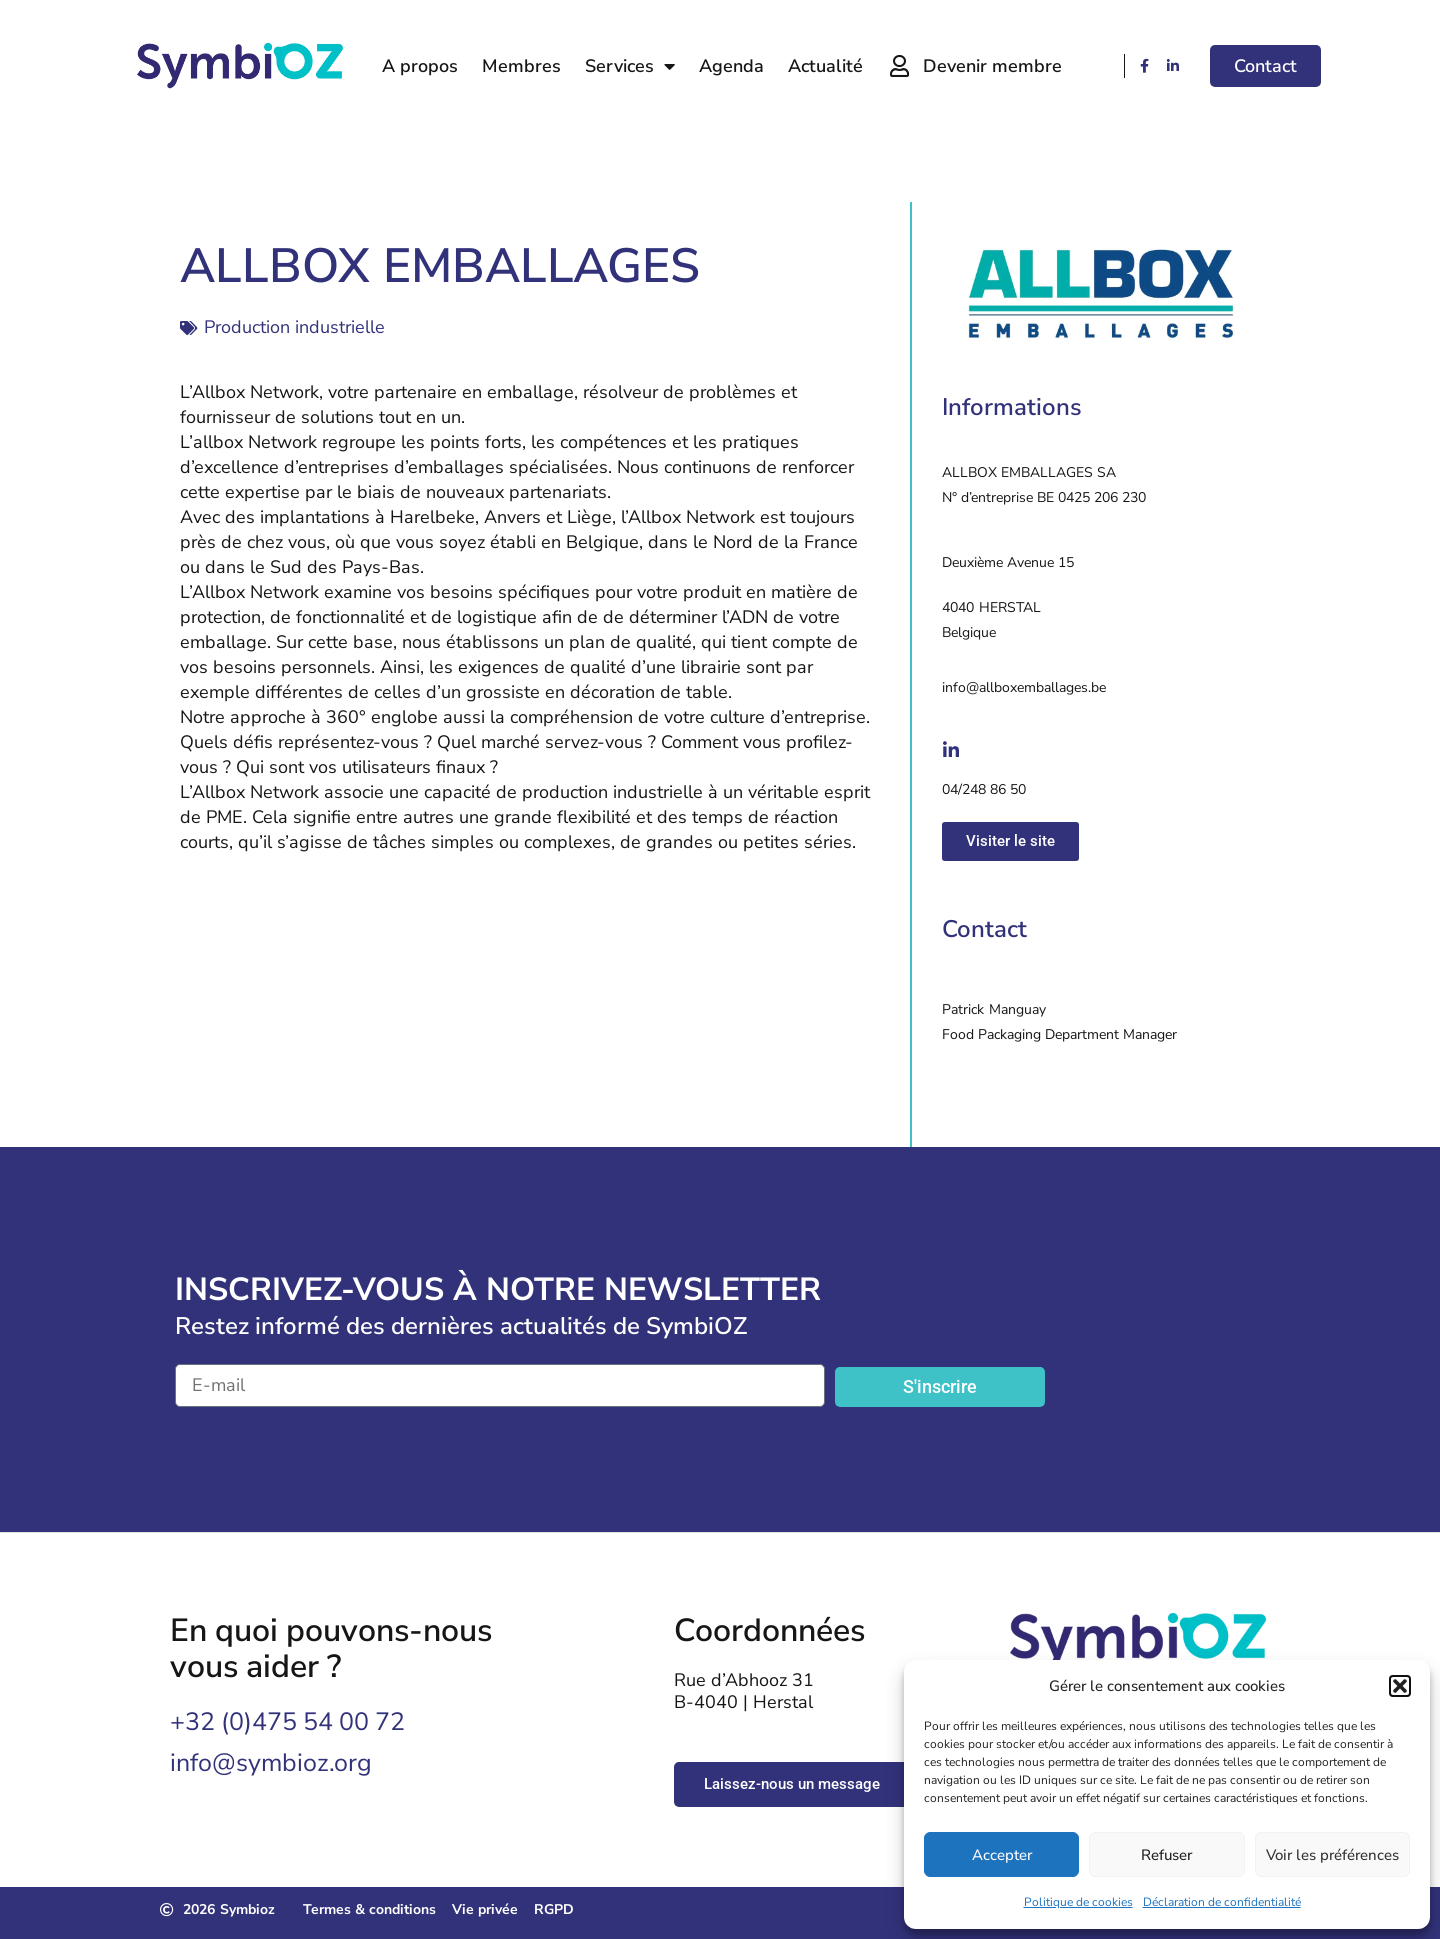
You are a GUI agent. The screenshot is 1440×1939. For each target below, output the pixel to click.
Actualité (825, 66)
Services (630, 66)
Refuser (1166, 1855)
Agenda (731, 66)
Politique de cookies (1078, 1902)
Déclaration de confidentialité (1222, 1902)
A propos (420, 66)
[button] (1400, 1686)
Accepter (1002, 1855)
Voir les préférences (1332, 1855)
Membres (521, 66)
